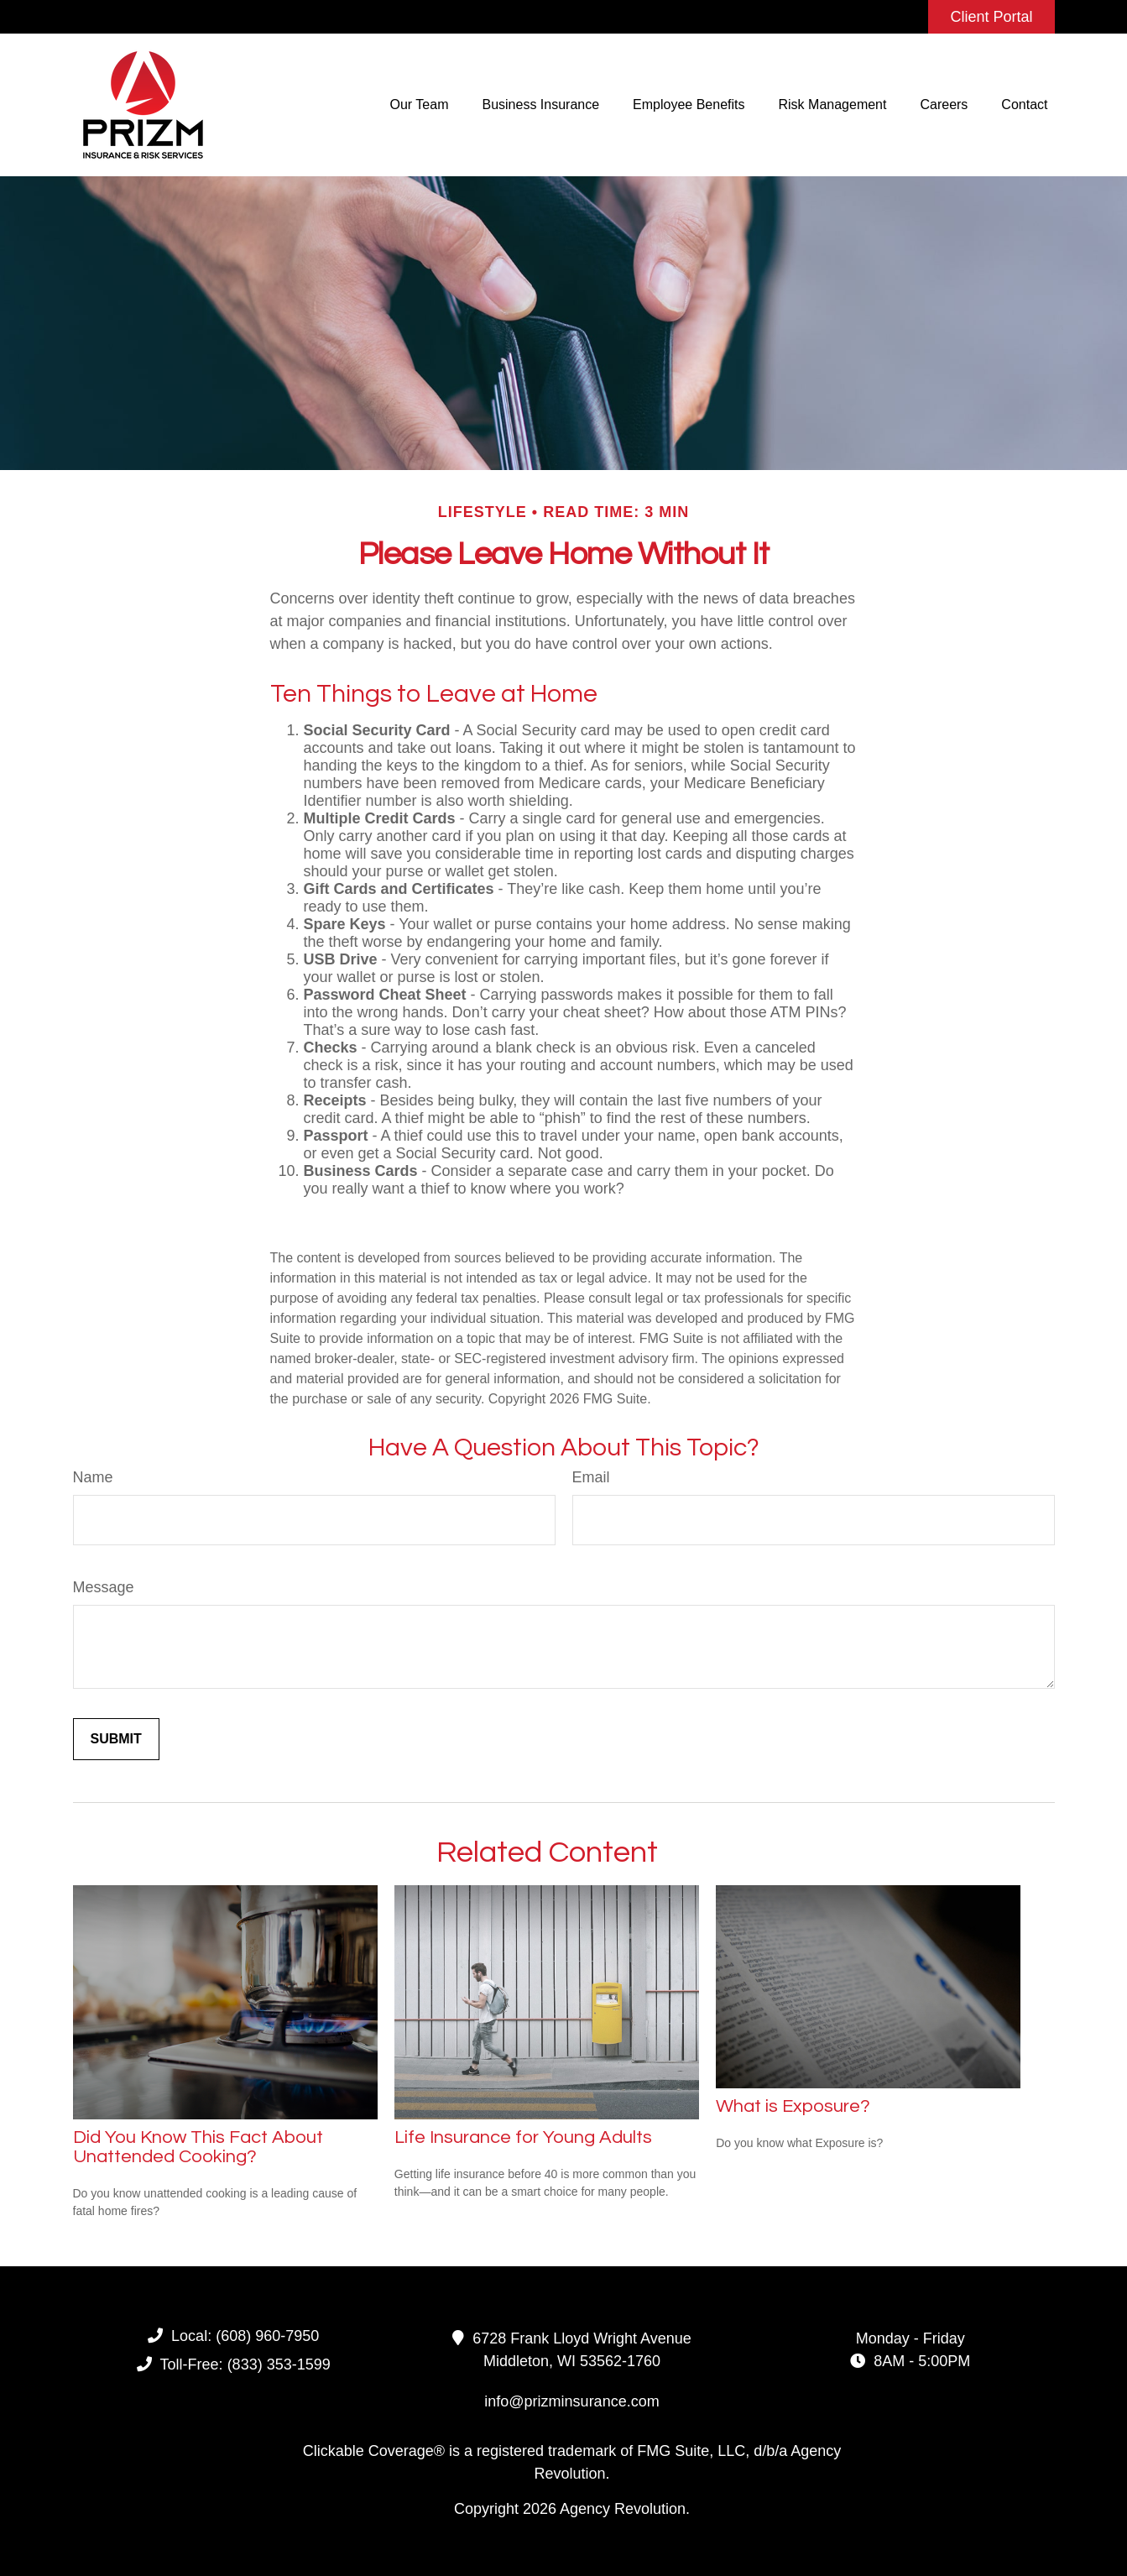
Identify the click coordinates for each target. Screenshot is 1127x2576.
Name (93, 1477)
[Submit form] (116, 1739)
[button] (419, 105)
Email (591, 1477)
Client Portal (991, 16)
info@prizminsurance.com (571, 2401)
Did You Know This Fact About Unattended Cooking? (198, 2147)
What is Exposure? (793, 2106)
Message (103, 1587)
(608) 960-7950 (267, 2336)
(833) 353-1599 (279, 2364)
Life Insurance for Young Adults (523, 2137)
